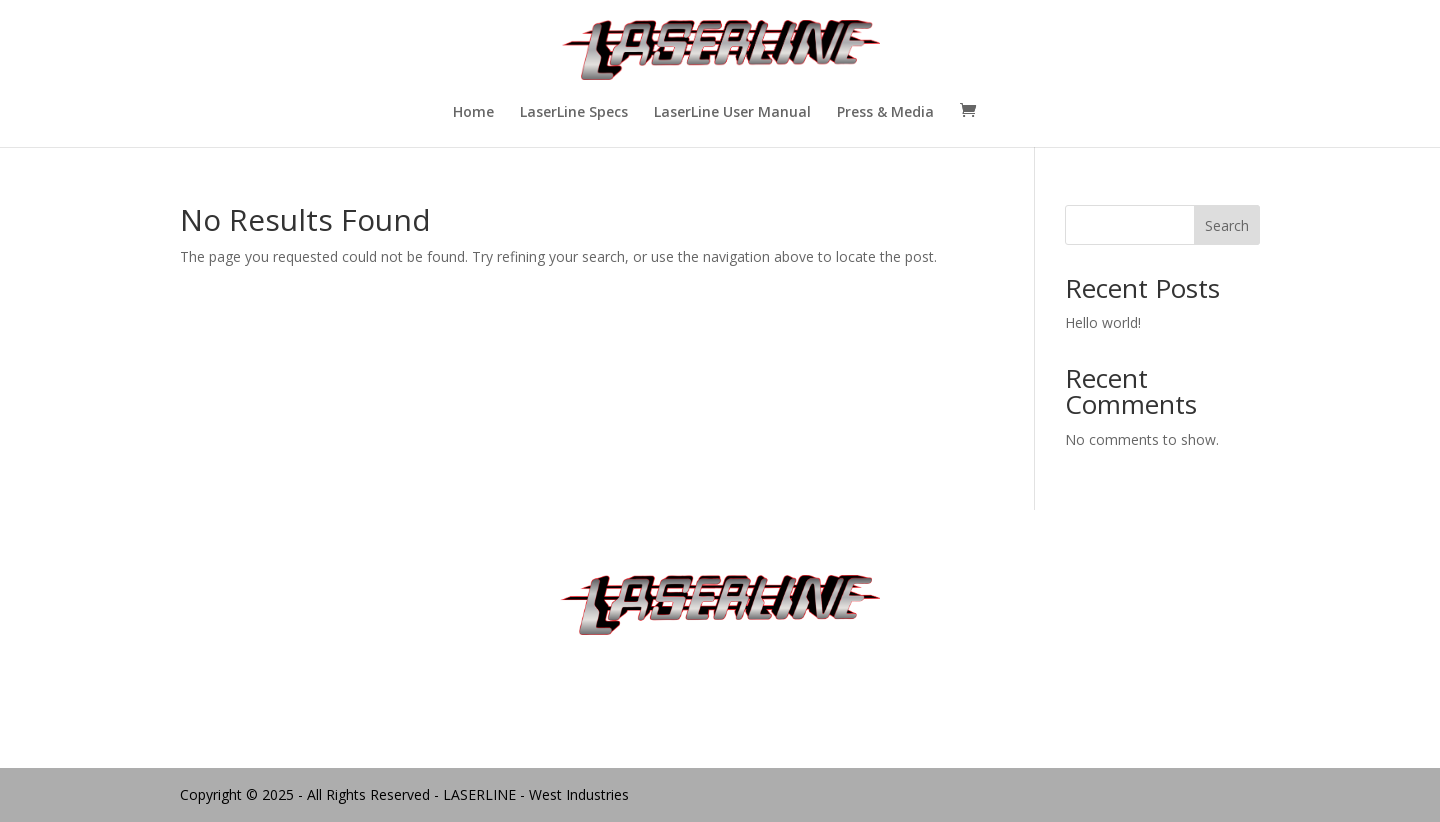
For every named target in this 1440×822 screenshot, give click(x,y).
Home (473, 113)
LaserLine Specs (574, 113)
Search (1227, 225)
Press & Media (885, 113)
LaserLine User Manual (732, 113)
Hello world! (1103, 322)
